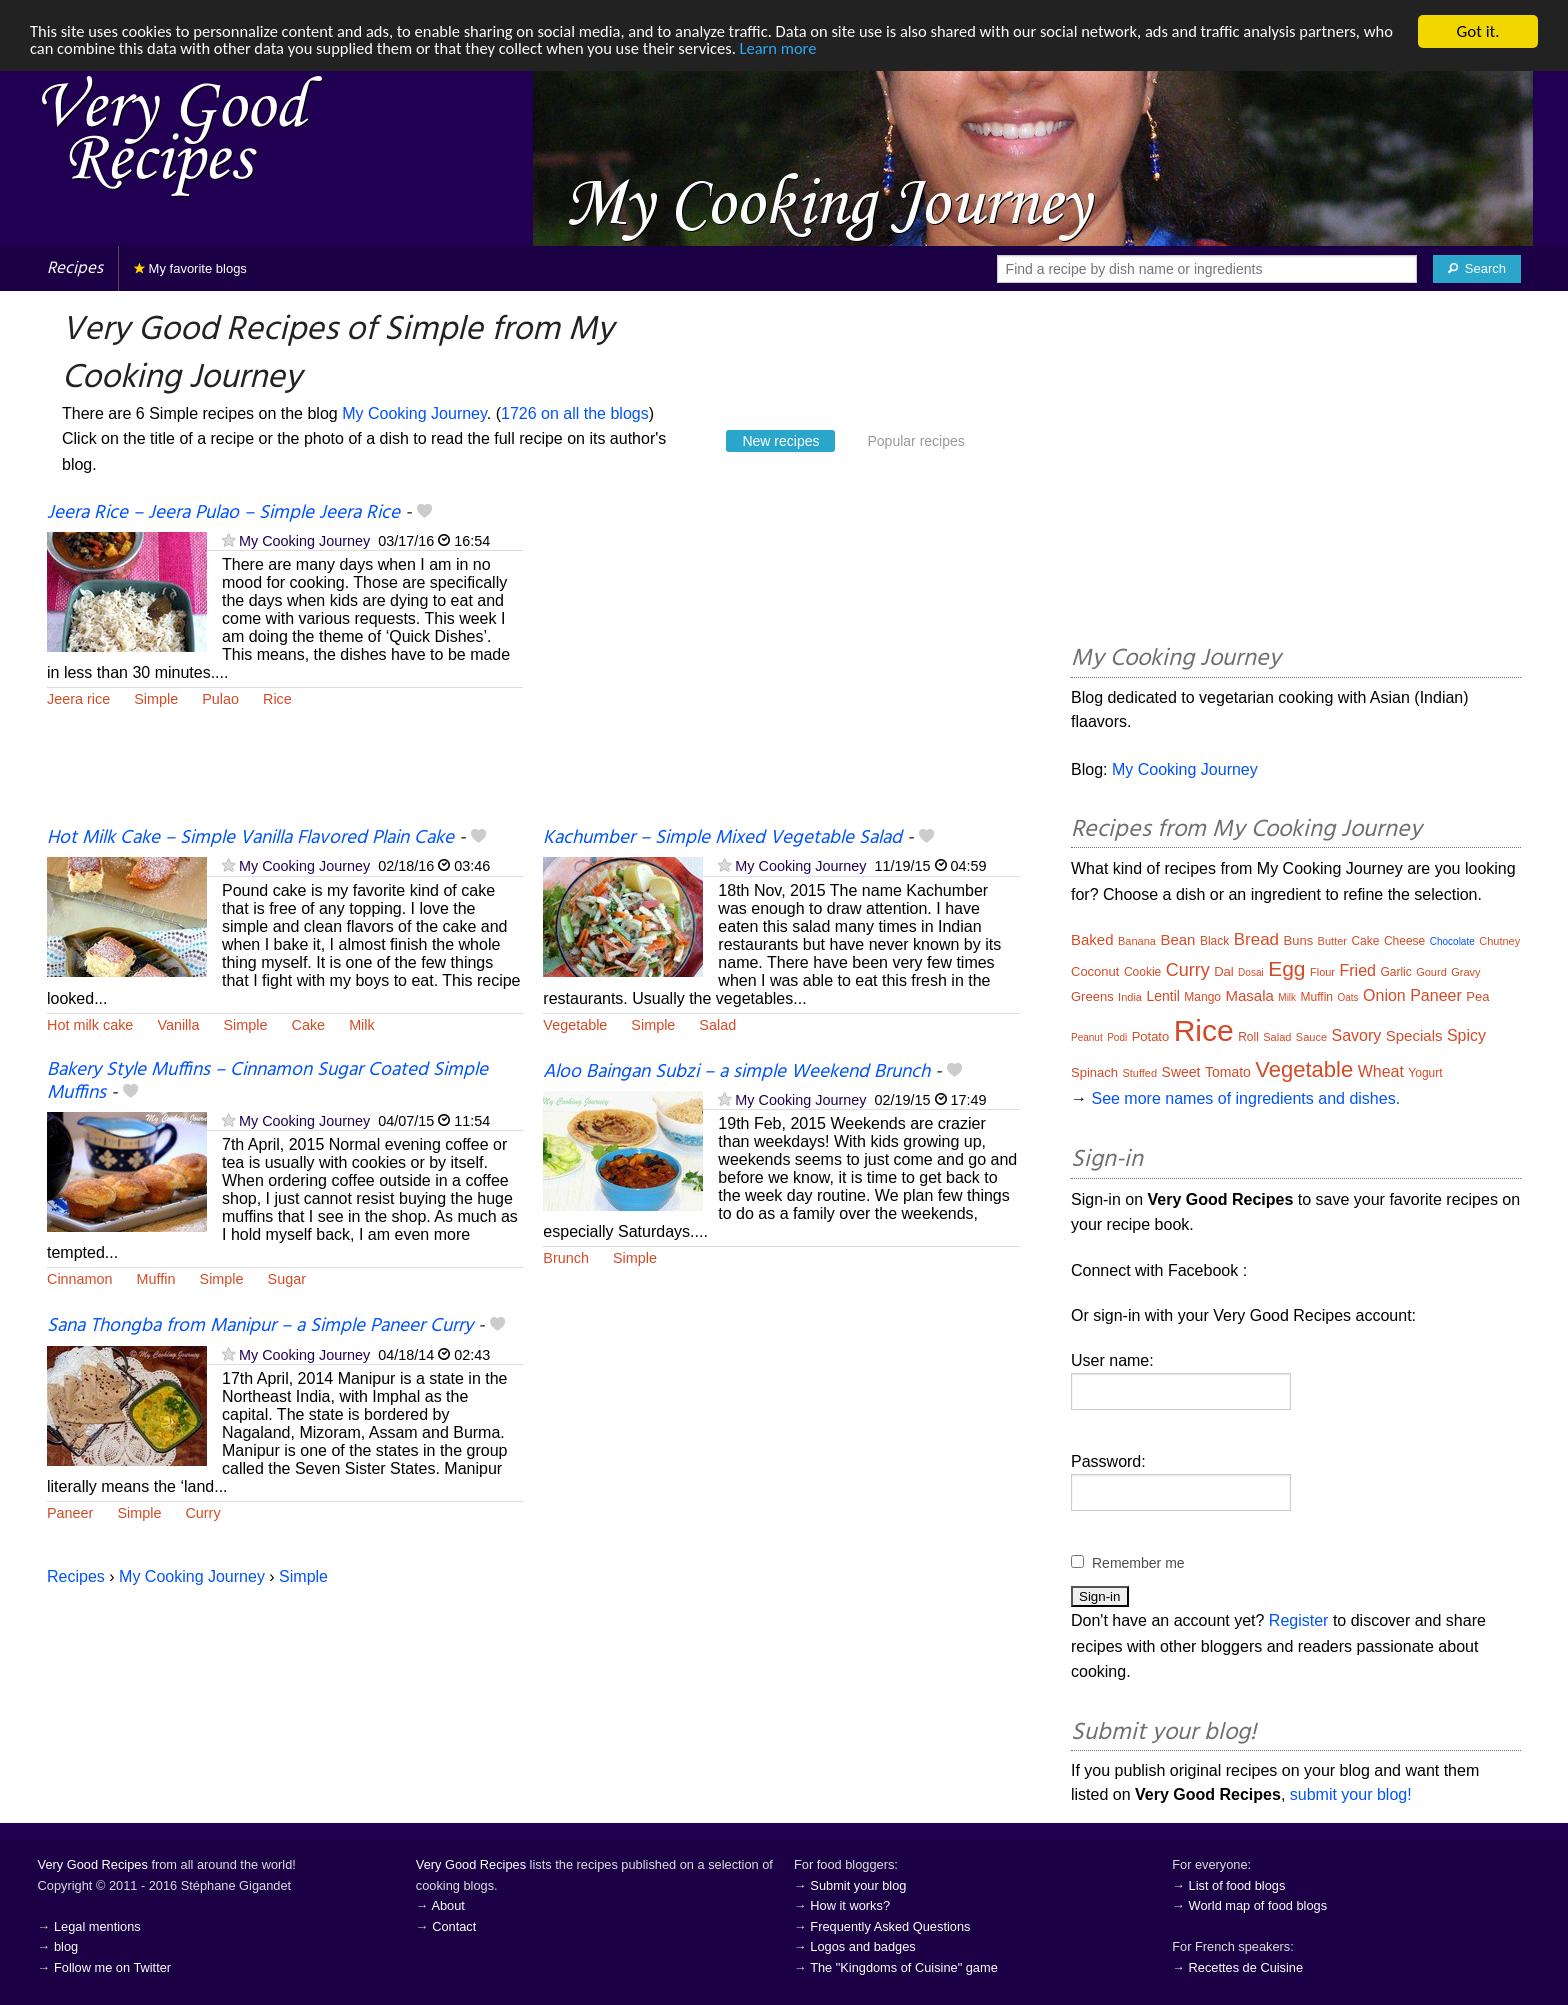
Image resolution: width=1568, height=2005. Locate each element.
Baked (1092, 939)
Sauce (1311, 1037)
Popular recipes (915, 441)
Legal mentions (97, 1926)
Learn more (835, 49)
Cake (309, 1025)
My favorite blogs (190, 268)
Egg (1286, 968)
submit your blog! (1351, 1794)
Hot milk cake (90, 1025)
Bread (1256, 939)
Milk (362, 1025)
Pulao (220, 699)
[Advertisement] (781, 663)
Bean (1177, 939)
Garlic (1395, 972)
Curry (202, 1513)
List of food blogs (1237, 1885)
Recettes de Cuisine (1246, 1967)
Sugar (287, 1279)
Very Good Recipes (93, 1864)
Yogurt (1425, 1073)
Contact (454, 1926)
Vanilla (178, 1025)
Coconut (1095, 971)
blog (66, 1946)
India (1130, 997)
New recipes (780, 441)
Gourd (1431, 972)
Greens (1092, 996)
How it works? (850, 1905)
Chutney (1499, 941)
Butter (1332, 941)
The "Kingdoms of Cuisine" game (904, 1967)
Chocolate (1452, 941)
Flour (1322, 972)
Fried (1357, 970)
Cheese (1404, 941)
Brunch (566, 1258)
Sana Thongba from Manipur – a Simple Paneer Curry (260, 1326)
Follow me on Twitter (112, 1967)
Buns (1299, 940)
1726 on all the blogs (575, 413)
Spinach (1094, 1072)
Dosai (1251, 972)
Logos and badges (862, 1946)
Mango (1202, 997)
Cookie (1142, 972)
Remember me (1138, 1563)
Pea (1477, 996)
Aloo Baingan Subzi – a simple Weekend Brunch (736, 1072)
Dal (1224, 971)
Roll (1248, 1037)
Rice (277, 699)
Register (1299, 1620)
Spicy (1466, 1035)
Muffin (156, 1279)
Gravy (1465, 972)
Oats (1347, 997)
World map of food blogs (1258, 1905)
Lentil (1162, 996)
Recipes (75, 268)
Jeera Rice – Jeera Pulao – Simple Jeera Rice (223, 513)
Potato (1151, 1036)
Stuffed (1139, 1073)
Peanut (1087, 1037)
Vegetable (575, 1025)
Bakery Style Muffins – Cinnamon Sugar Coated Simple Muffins (267, 1081)
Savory (1357, 1035)
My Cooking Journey (414, 413)
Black (1214, 941)
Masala (1249, 995)
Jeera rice (78, 699)
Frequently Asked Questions (890, 1926)
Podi (1117, 1037)
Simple (156, 699)
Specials (1414, 1035)
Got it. (1477, 31)
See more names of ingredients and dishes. (1245, 1098)
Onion (1384, 995)
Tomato (1228, 1072)
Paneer (70, 1513)
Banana (1137, 941)
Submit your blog (858, 1885)
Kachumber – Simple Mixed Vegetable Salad (722, 838)
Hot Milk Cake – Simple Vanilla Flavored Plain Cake (250, 838)
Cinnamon (80, 1279)
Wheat (1381, 1071)
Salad (717, 1025)
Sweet (1181, 1072)
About (447, 1905)
